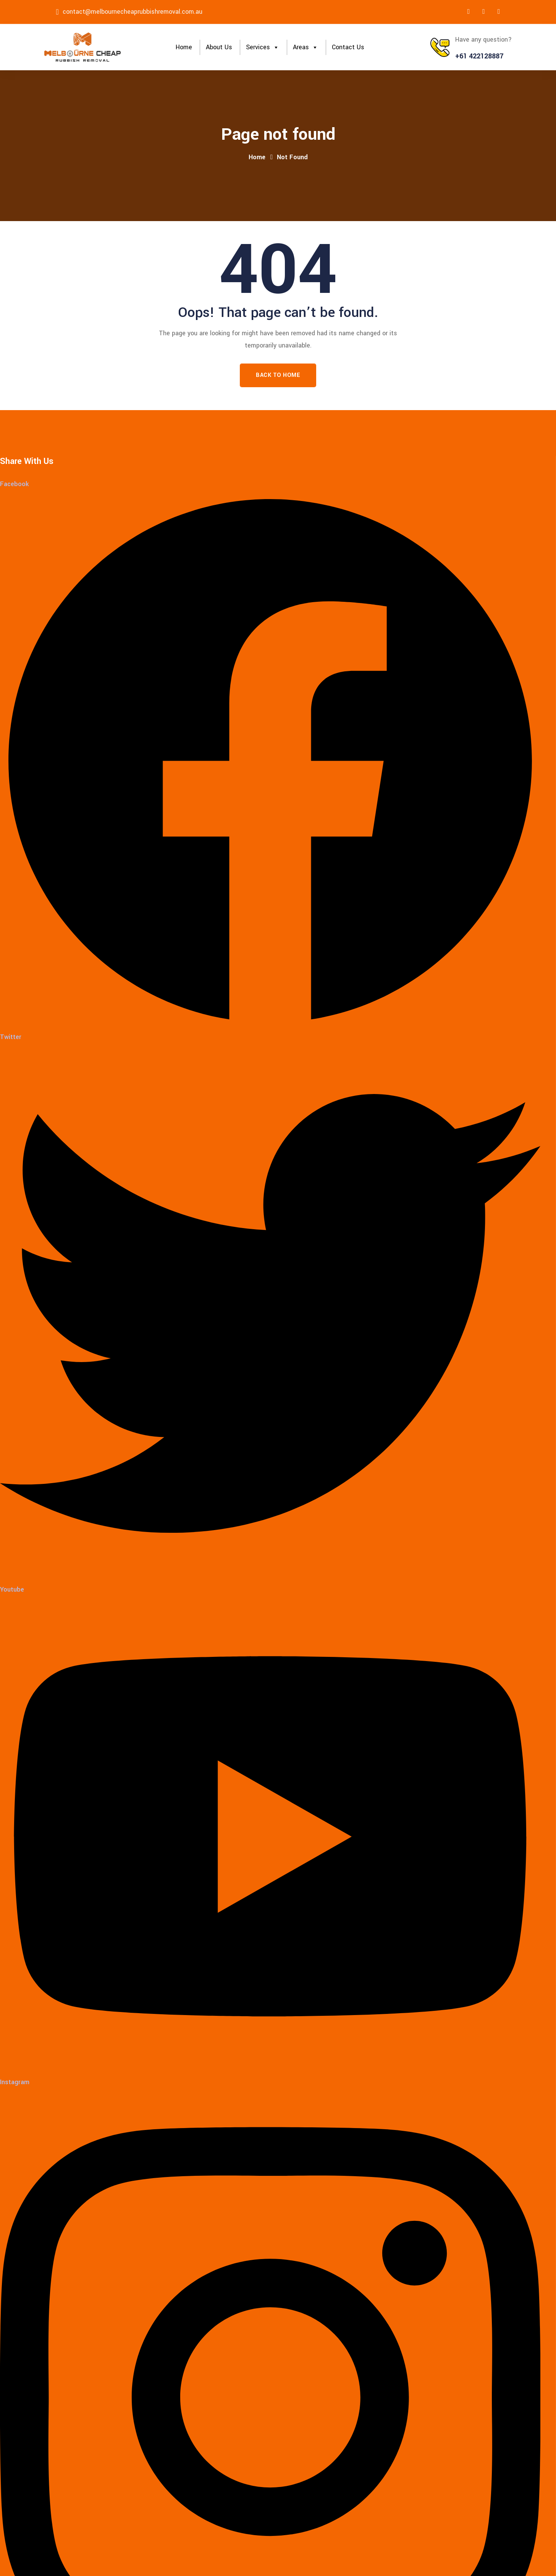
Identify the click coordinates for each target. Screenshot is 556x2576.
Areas (305, 47)
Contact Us (348, 47)
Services (262, 47)
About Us (219, 47)
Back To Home (278, 375)
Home (184, 47)
